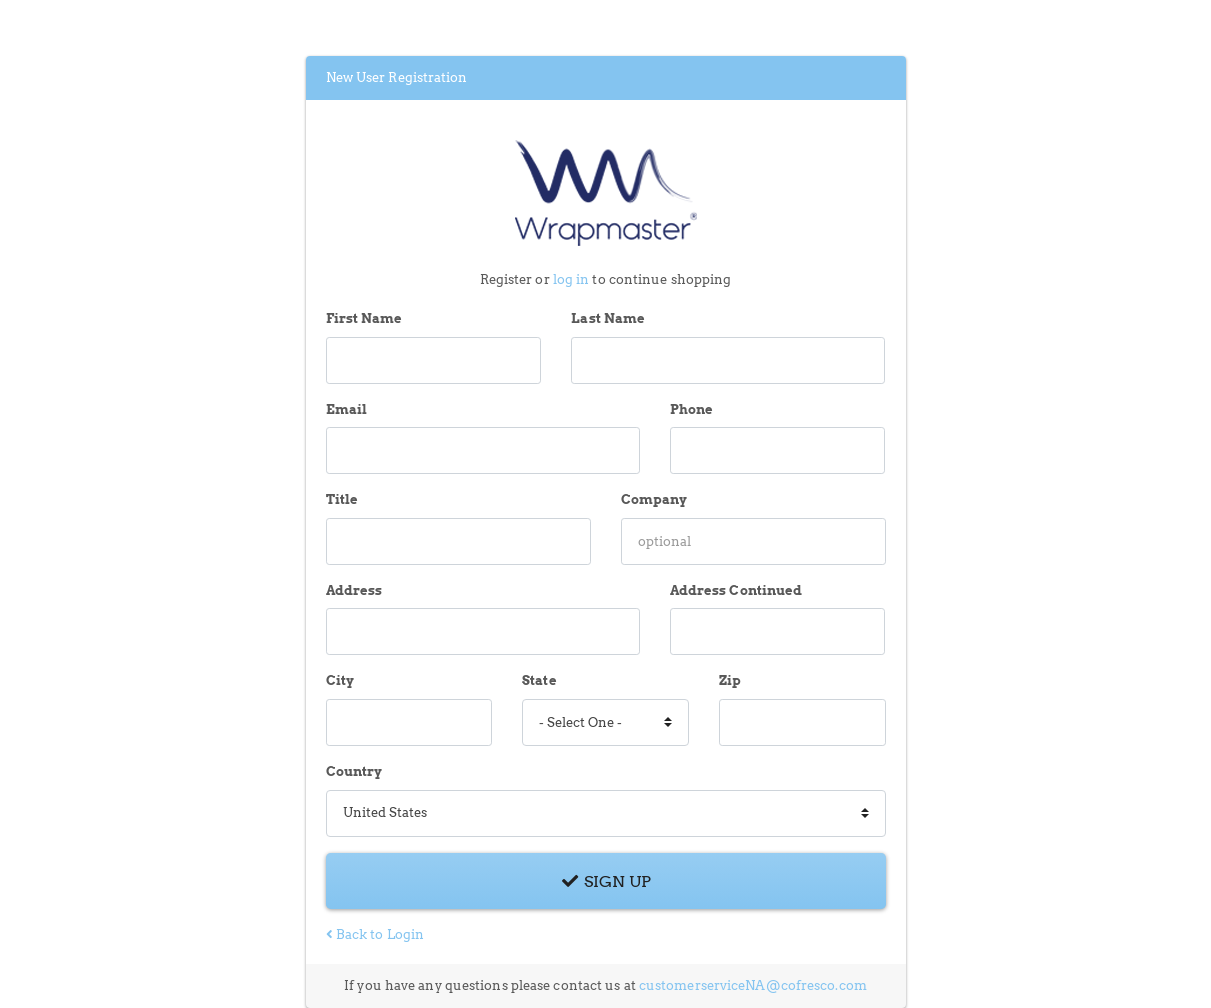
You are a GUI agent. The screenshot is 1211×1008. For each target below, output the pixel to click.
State (539, 680)
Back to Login (375, 934)
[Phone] (778, 450)
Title (342, 499)
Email (347, 409)
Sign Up (605, 881)
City (340, 680)
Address (354, 590)
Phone (692, 409)
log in (571, 279)
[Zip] (802, 722)
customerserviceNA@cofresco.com (753, 985)
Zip (730, 680)
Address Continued (736, 590)
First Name (364, 318)
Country (354, 771)
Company (654, 499)
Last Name (608, 318)
